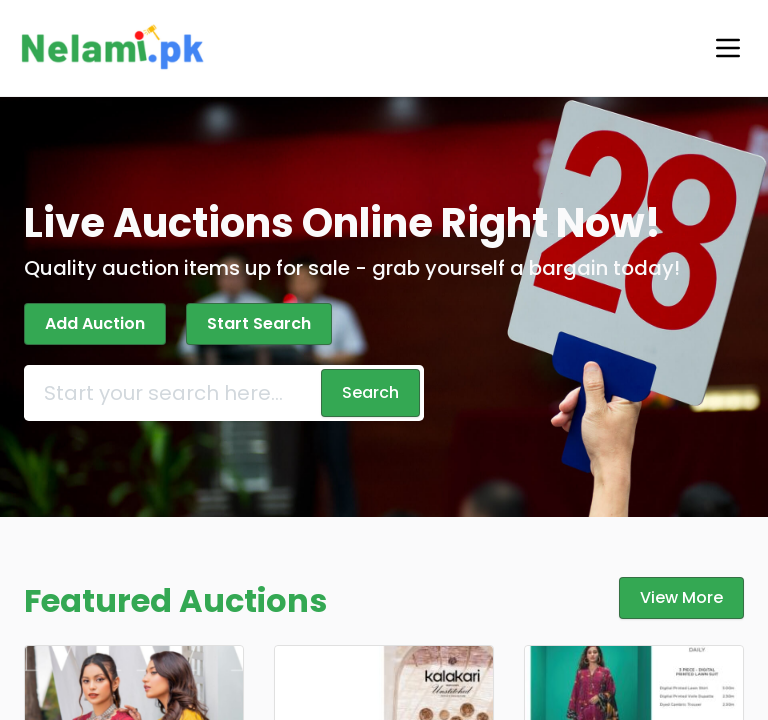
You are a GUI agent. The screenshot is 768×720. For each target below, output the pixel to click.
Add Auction (92, 323)
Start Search (249, 323)
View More (685, 597)
